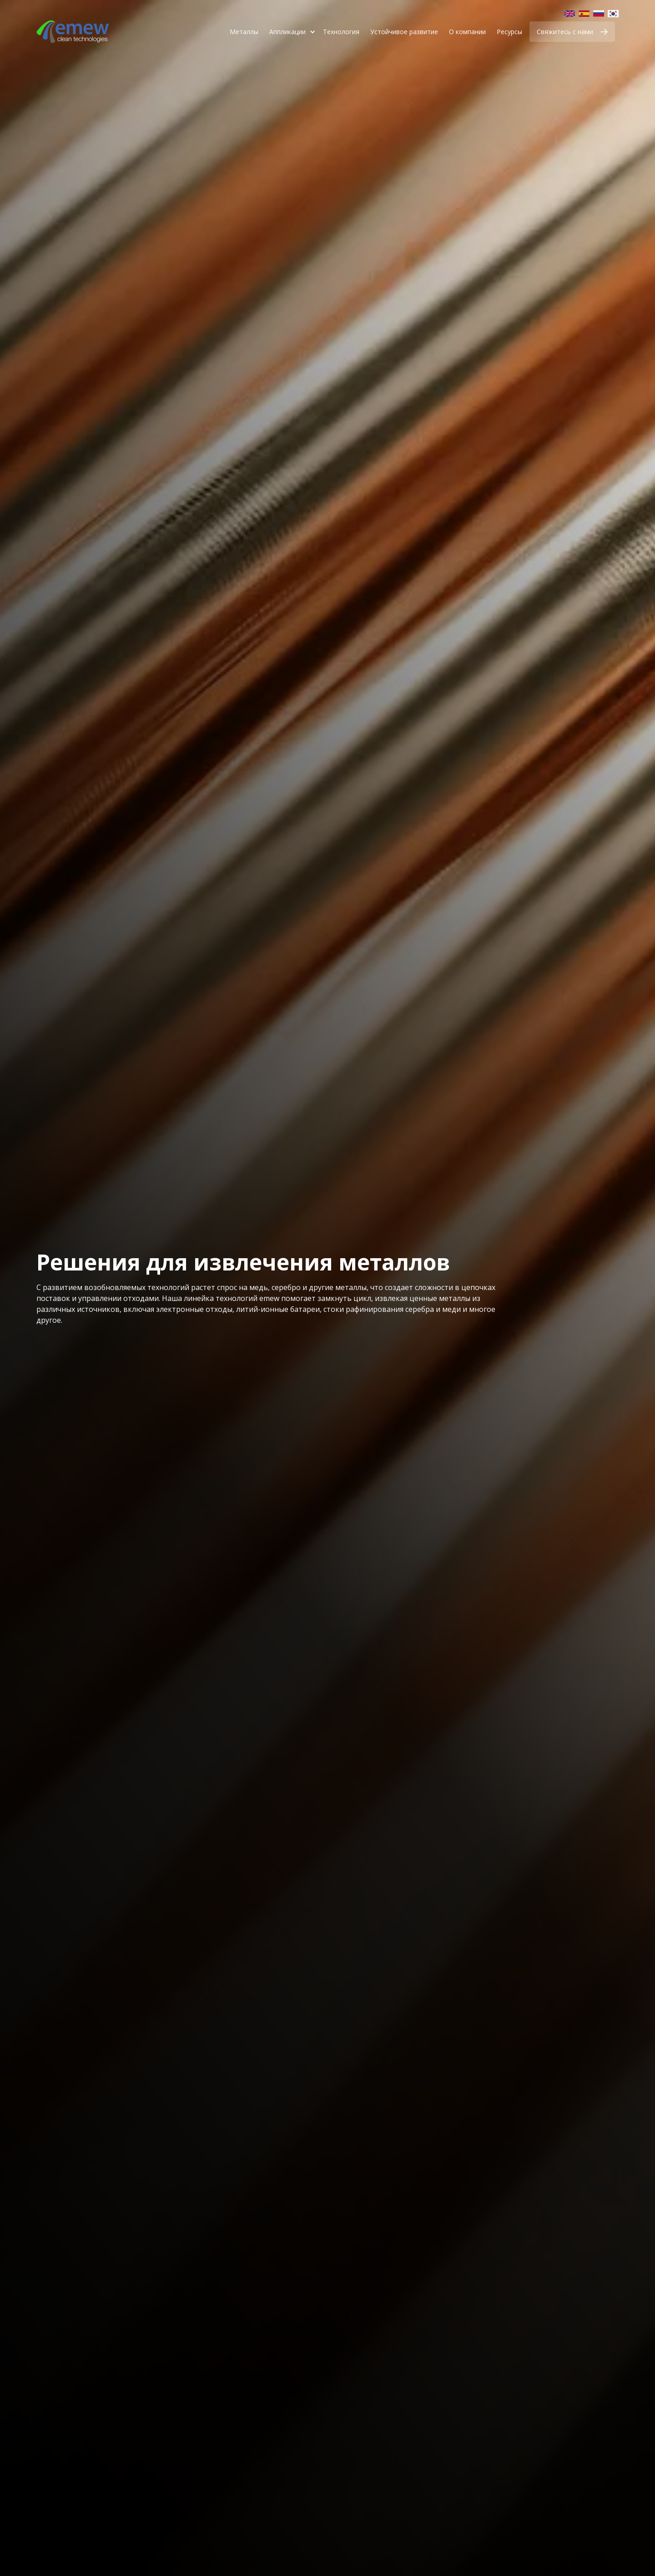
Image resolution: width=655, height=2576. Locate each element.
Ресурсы (509, 31)
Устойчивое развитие (404, 31)
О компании (467, 31)
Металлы (244, 31)
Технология (341, 31)
